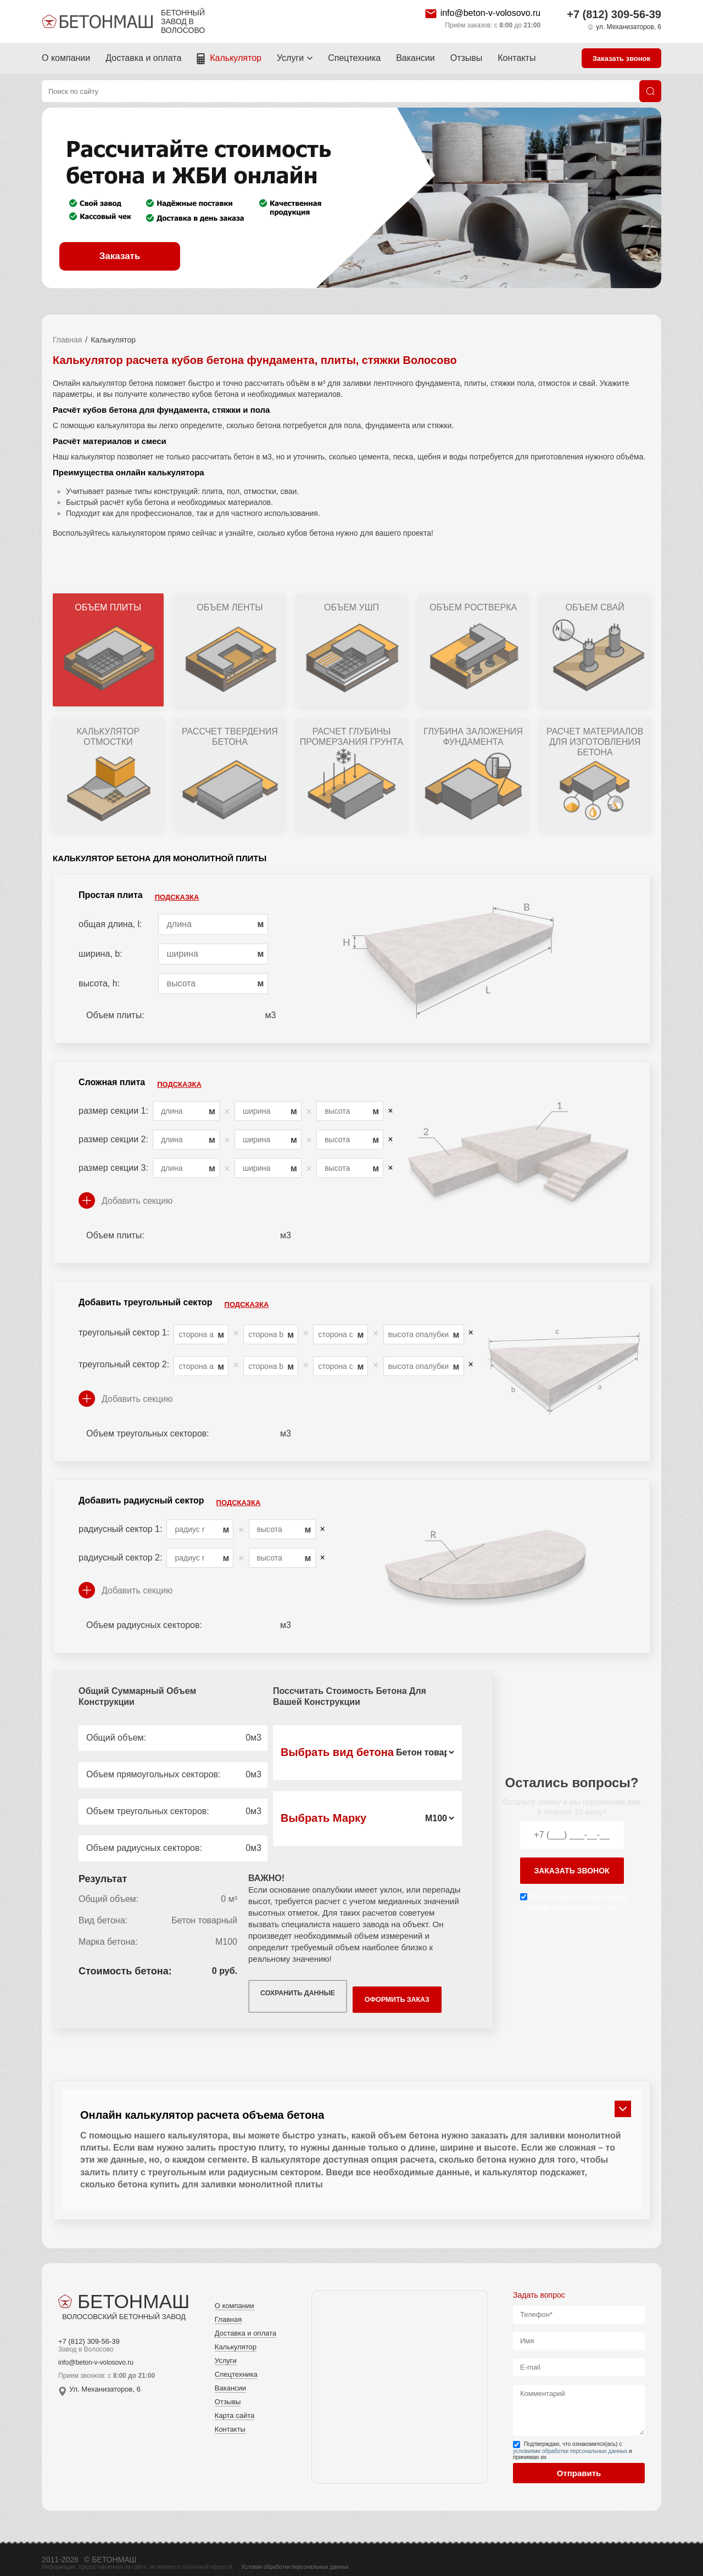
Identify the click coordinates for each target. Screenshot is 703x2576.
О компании (66, 58)
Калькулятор (235, 58)
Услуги (290, 58)
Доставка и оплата (143, 58)
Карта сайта (234, 2408)
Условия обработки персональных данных (295, 2559)
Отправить (579, 2465)
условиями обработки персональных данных (570, 2443)
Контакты (516, 58)
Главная (67, 339)
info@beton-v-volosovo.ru (490, 13)
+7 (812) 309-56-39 (614, 14)
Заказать (120, 256)
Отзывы (466, 58)
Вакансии (415, 58)
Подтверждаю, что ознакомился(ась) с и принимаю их (572, 2442)
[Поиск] (650, 91)
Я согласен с (577, 1898)
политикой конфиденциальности (577, 1898)
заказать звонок (571, 1866)
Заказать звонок (621, 58)
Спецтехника (354, 58)
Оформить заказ (411, 1992)
